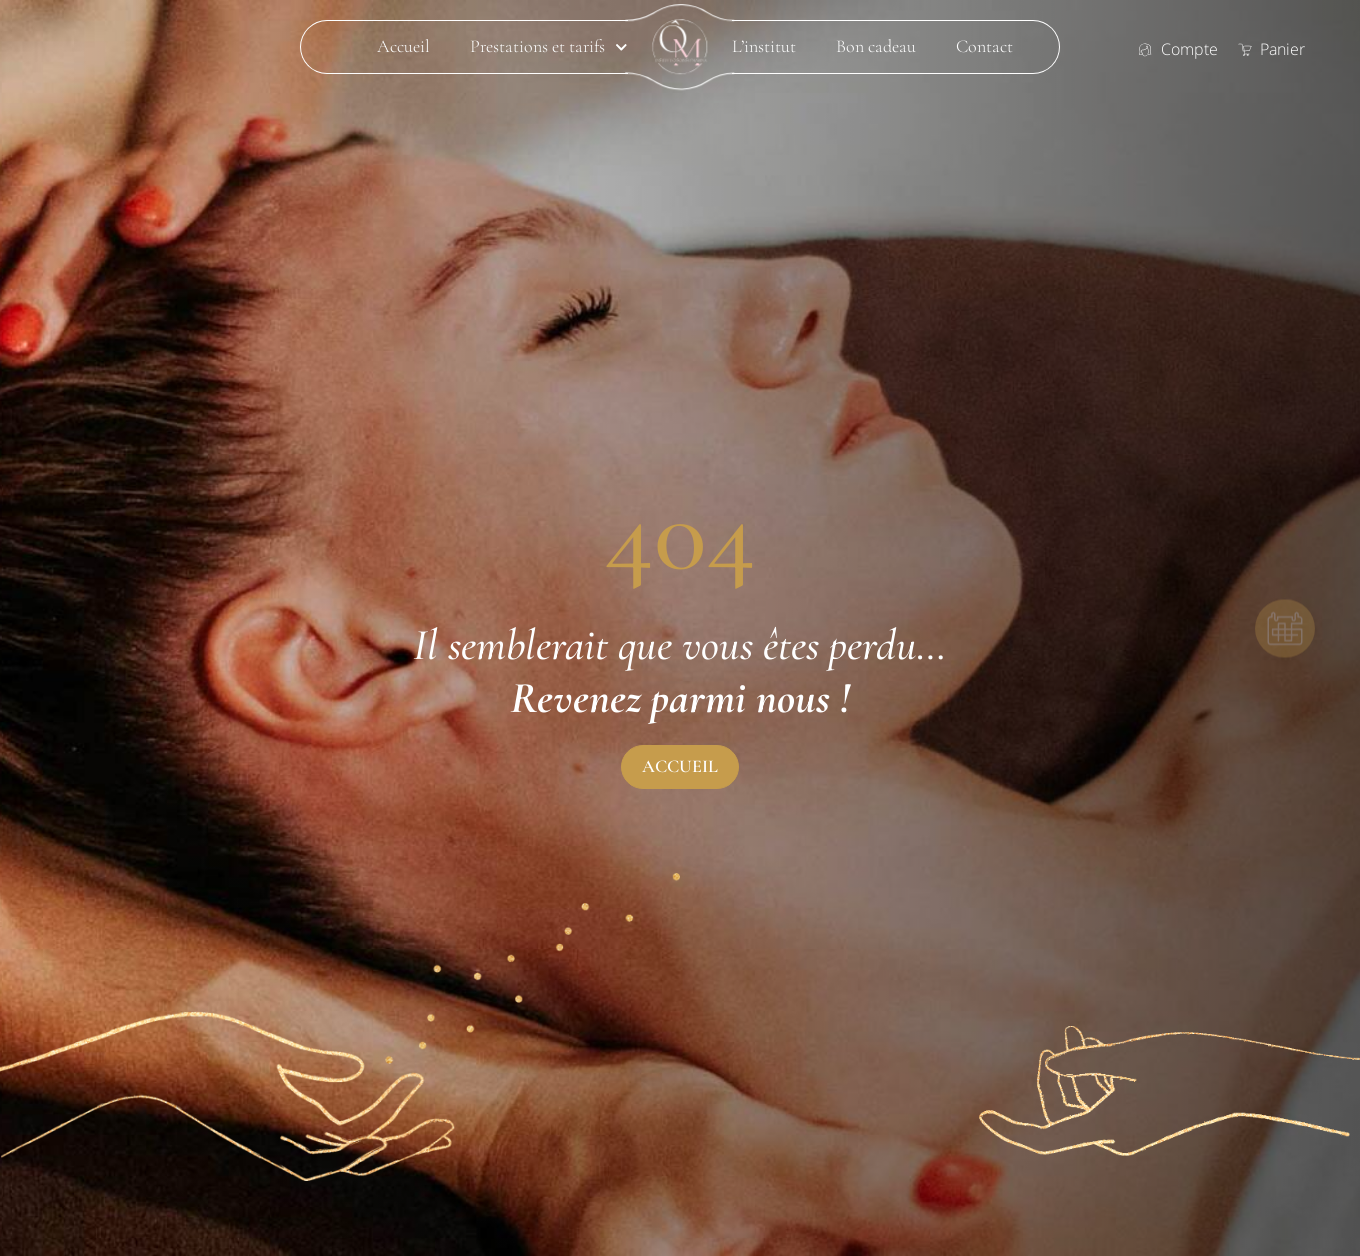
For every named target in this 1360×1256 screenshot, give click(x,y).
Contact (984, 46)
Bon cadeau (876, 46)
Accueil (403, 46)
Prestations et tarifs (549, 47)
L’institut (764, 46)
